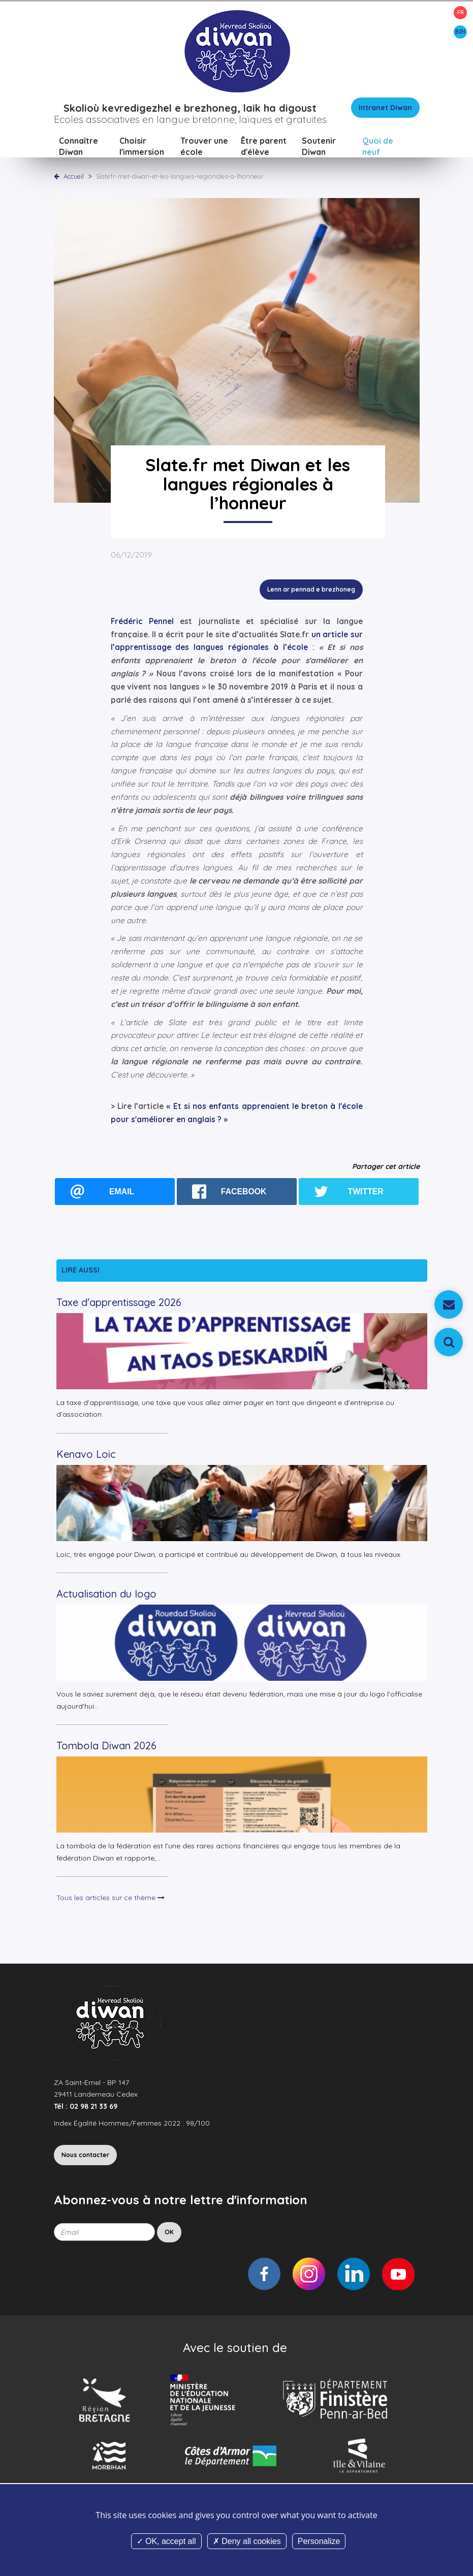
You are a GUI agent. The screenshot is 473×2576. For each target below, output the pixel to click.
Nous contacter (85, 2155)
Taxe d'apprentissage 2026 (118, 1302)
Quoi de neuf (377, 146)
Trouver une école (204, 146)
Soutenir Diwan (319, 146)
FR (460, 12)
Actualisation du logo (106, 1593)
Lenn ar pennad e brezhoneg (311, 589)
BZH (460, 31)
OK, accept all (166, 2541)
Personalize (319, 2541)
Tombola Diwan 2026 (106, 1745)
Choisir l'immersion (141, 146)
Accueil (74, 176)
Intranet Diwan (385, 107)
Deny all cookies (247, 2541)
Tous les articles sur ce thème (110, 1897)
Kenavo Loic (86, 1454)
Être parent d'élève (264, 146)
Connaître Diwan (78, 146)
